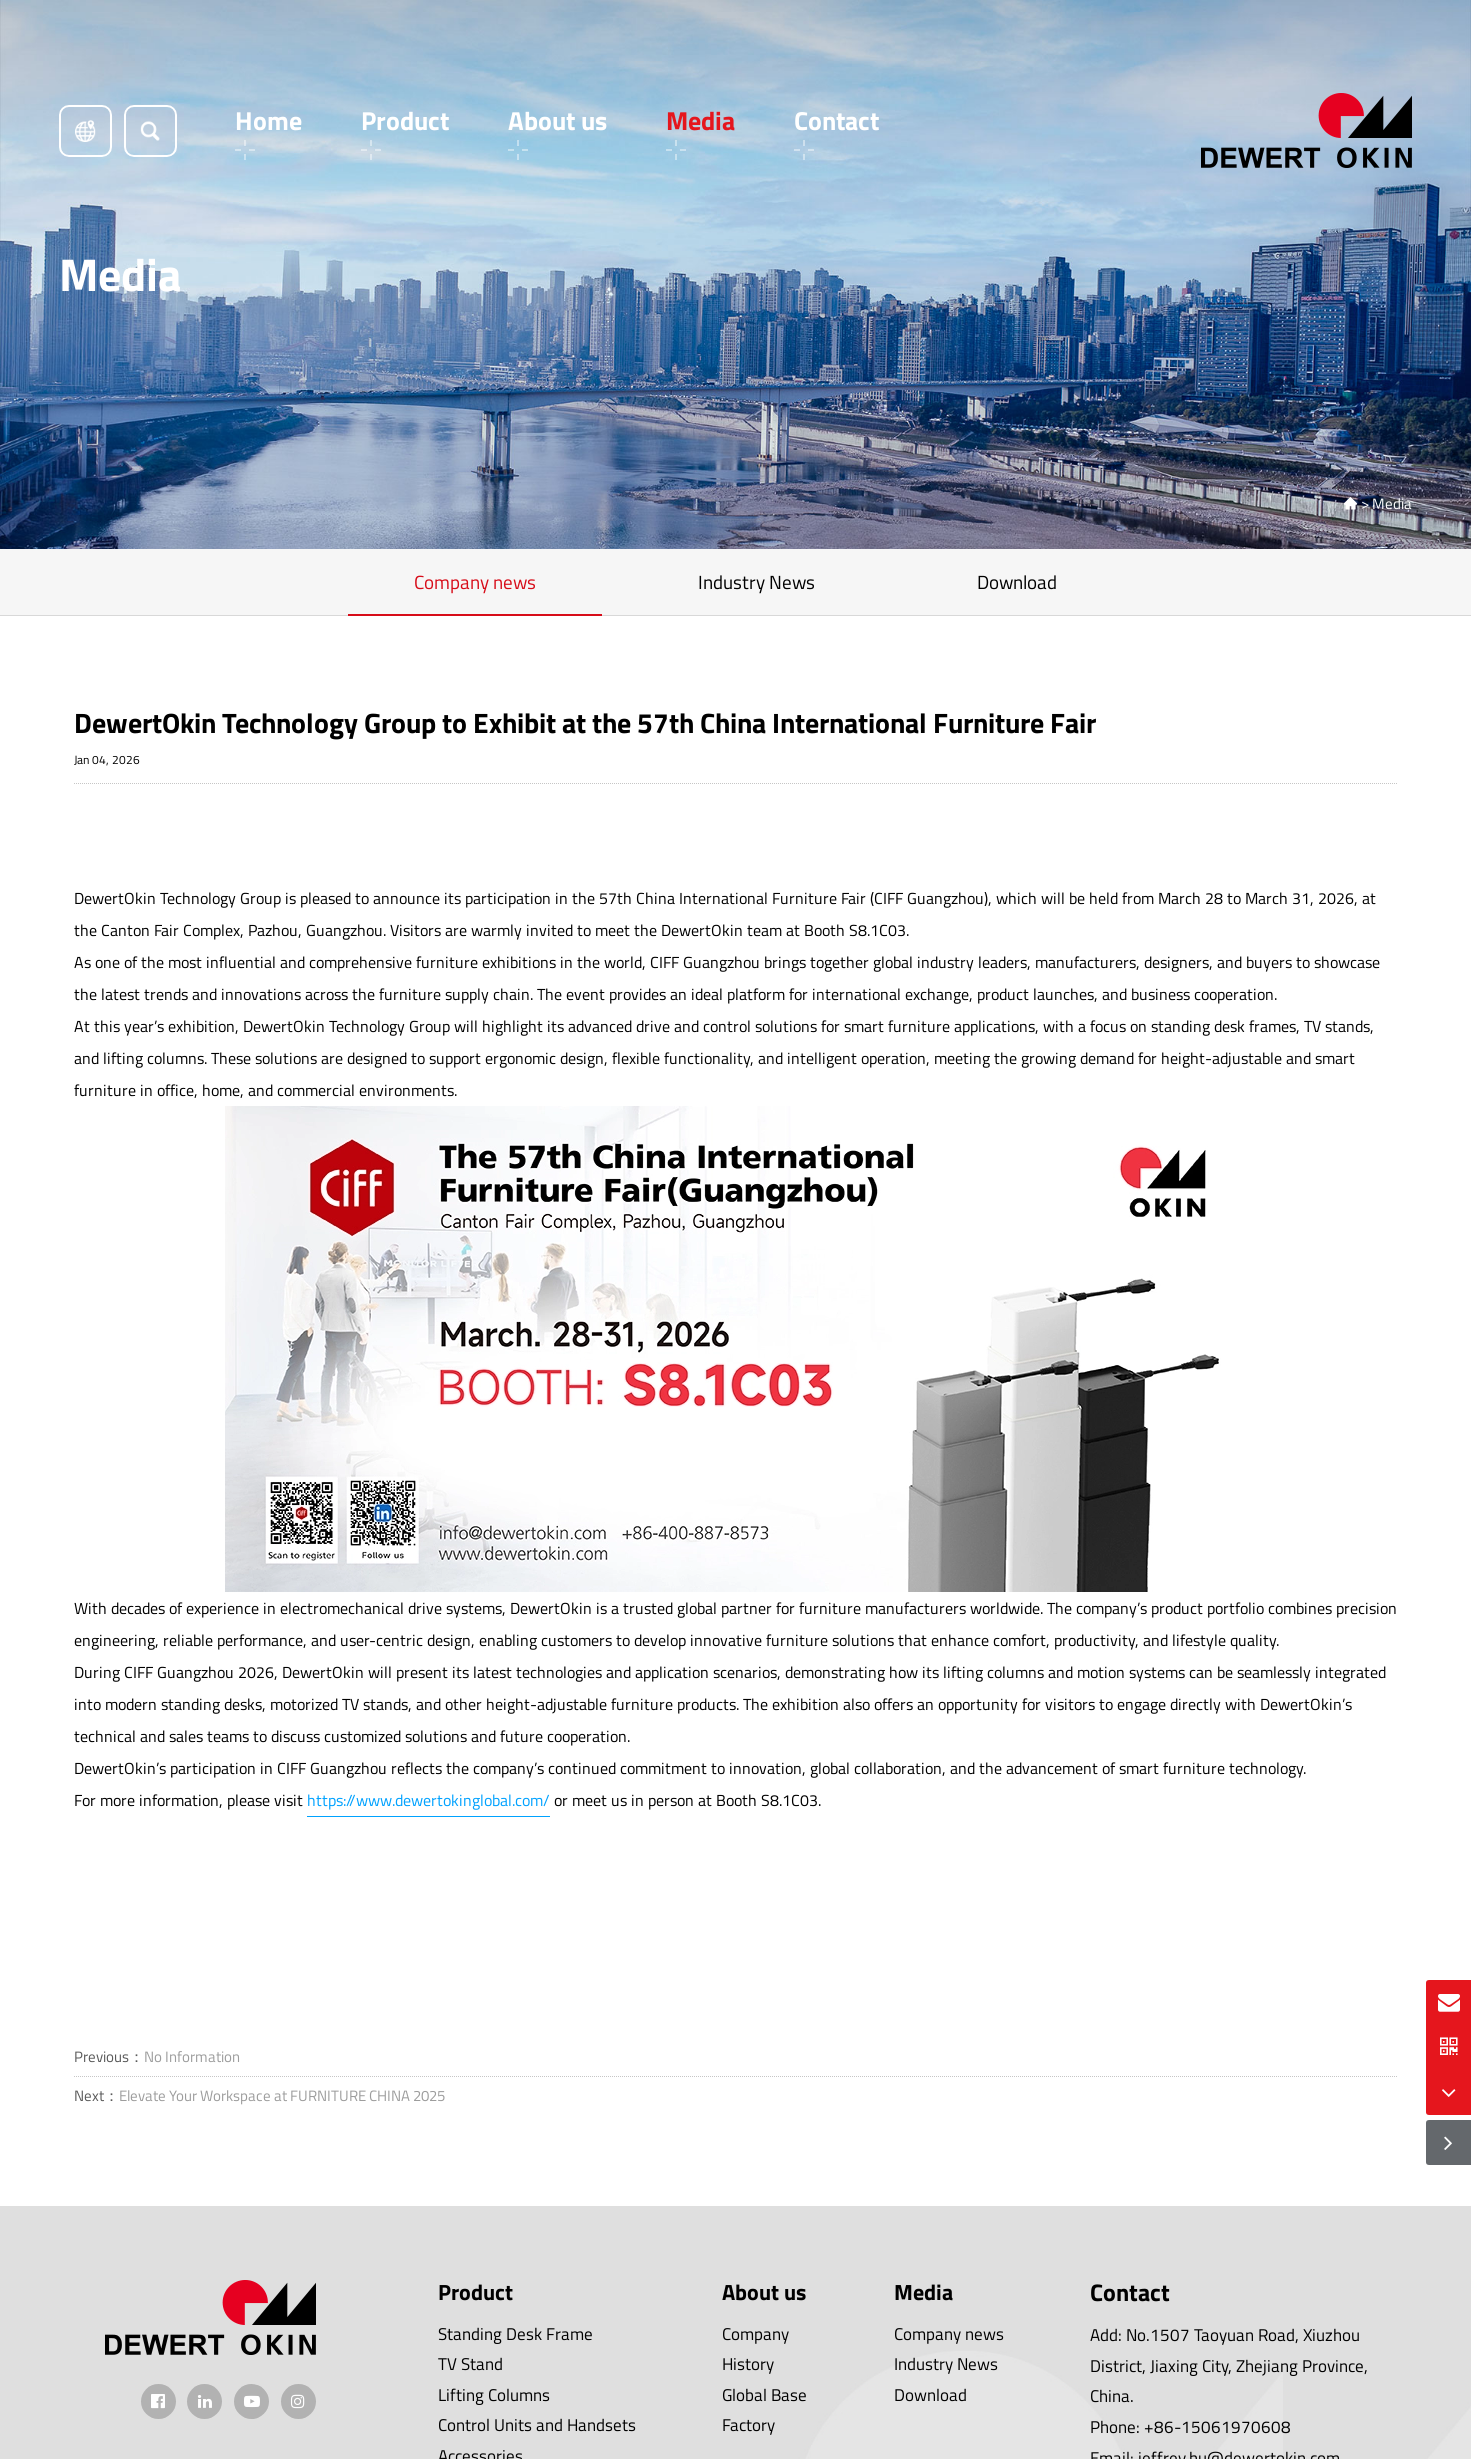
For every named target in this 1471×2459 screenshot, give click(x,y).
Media (700, 131)
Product (405, 131)
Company (755, 2334)
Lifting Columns (494, 2395)
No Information (192, 2056)
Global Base (764, 2395)
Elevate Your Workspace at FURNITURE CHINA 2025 (282, 2095)
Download (1017, 581)
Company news (475, 581)
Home (268, 131)
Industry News (756, 581)
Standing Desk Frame (515, 2334)
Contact (836, 131)
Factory (748, 2425)
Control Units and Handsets (537, 2425)
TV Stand (470, 2364)
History (748, 2364)
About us (557, 131)
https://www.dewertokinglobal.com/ (428, 1800)
